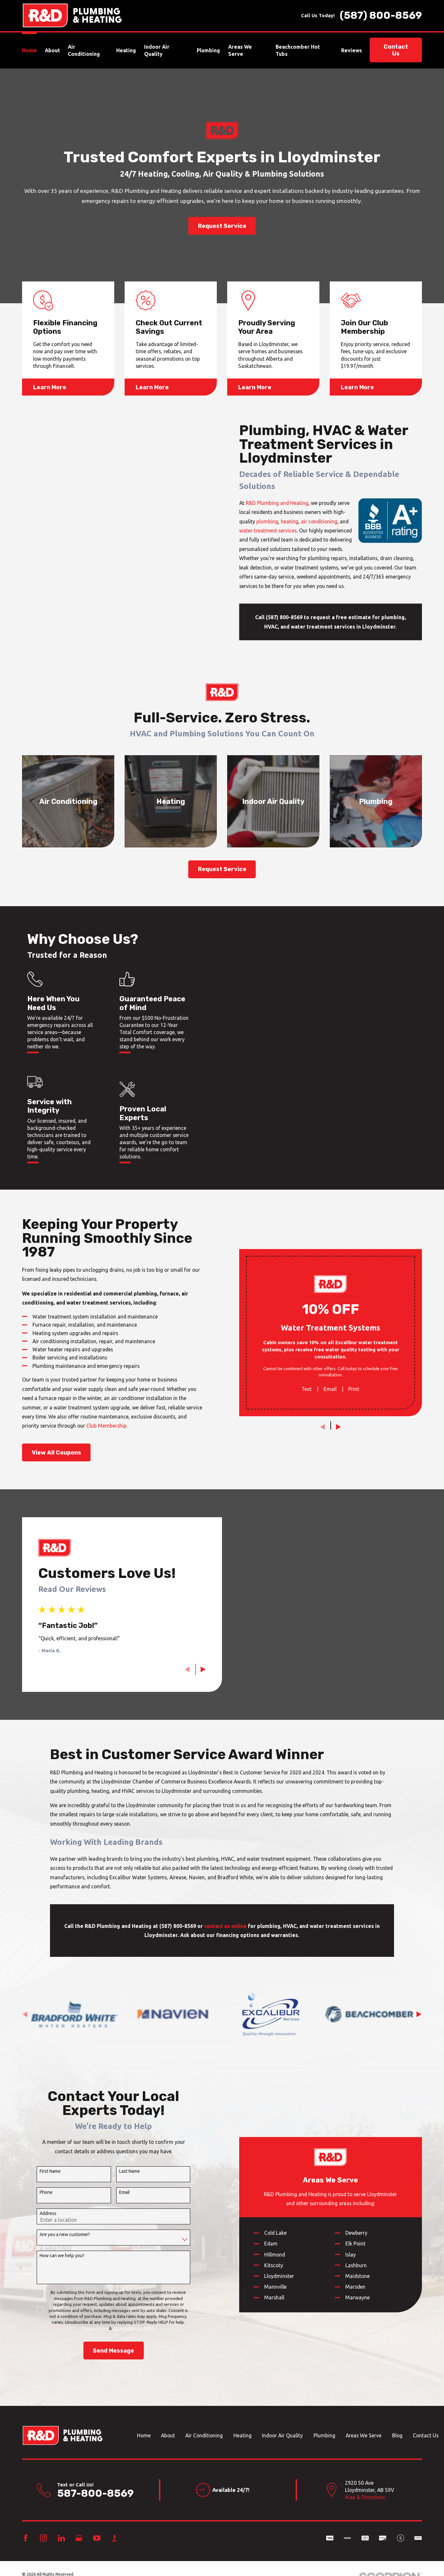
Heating (242, 2435)
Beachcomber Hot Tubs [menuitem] (298, 50)
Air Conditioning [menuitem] (84, 50)
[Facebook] (25, 2538)
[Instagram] (43, 2538)
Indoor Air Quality (282, 2435)
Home (144, 2435)
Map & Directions (365, 2497)
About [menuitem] (52, 50)
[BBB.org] (114, 2538)
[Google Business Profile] (78, 2538)
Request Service (222, 225)
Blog (397, 2435)
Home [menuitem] (29, 50)
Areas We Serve (363, 2435)
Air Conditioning (204, 2435)
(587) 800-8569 (381, 15)
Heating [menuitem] (126, 50)
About (168, 2435)
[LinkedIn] (61, 2538)
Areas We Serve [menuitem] (240, 50)
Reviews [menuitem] (351, 50)
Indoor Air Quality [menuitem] (156, 50)
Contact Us (396, 50)
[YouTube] (96, 2538)
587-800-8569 (95, 2493)
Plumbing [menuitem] (208, 50)
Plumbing (324, 2435)
